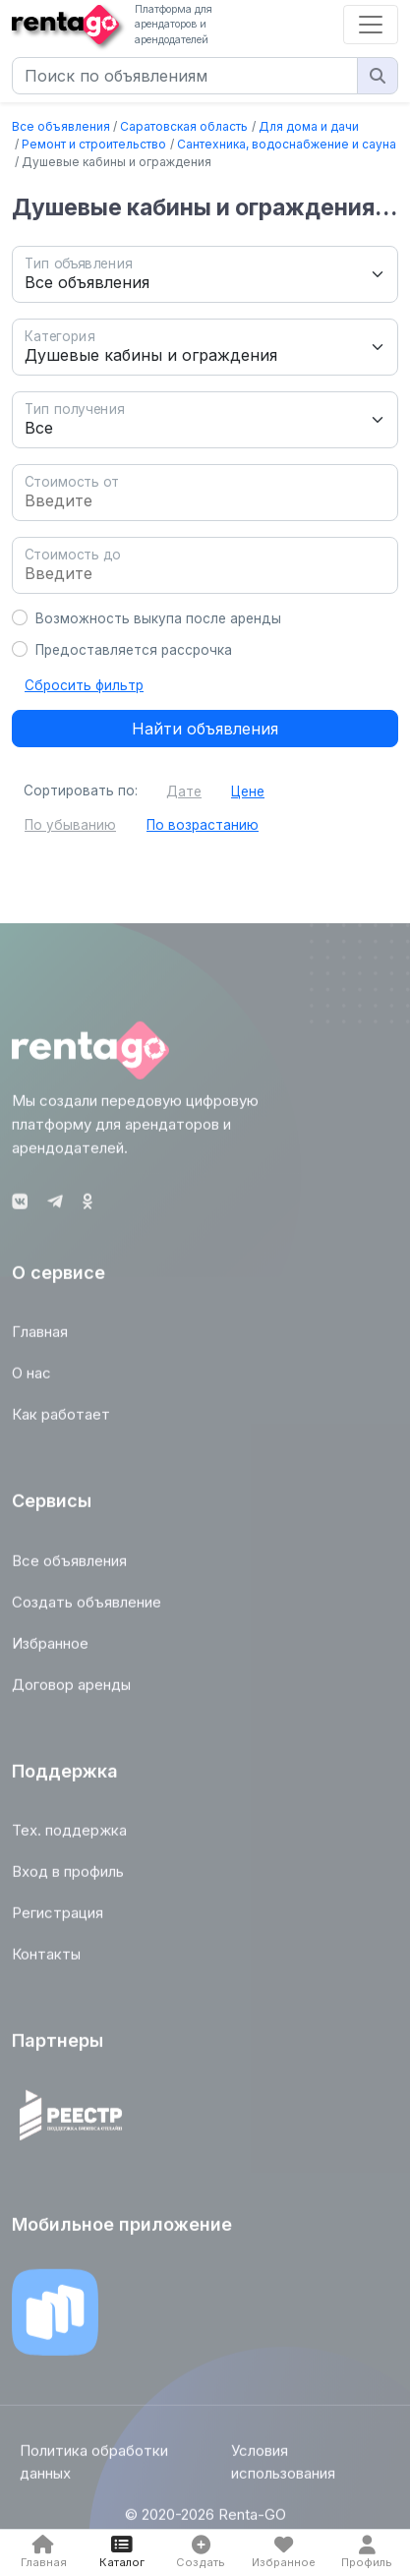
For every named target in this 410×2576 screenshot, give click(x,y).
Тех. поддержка (69, 1836)
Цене (247, 791)
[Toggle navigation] (370, 24)
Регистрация (57, 1918)
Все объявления (61, 126)
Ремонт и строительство (94, 144)
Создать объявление (86, 1607)
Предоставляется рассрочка (133, 650)
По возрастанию (202, 825)
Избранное (50, 1648)
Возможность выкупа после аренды (158, 618)
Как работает (61, 1420)
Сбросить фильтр (84, 685)
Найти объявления (205, 728)
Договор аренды (71, 1689)
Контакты (46, 1960)
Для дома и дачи (309, 126)
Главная (40, 1337)
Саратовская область (184, 126)
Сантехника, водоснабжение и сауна (286, 144)
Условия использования (283, 2467)
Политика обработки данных (94, 2467)
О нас (31, 1379)
